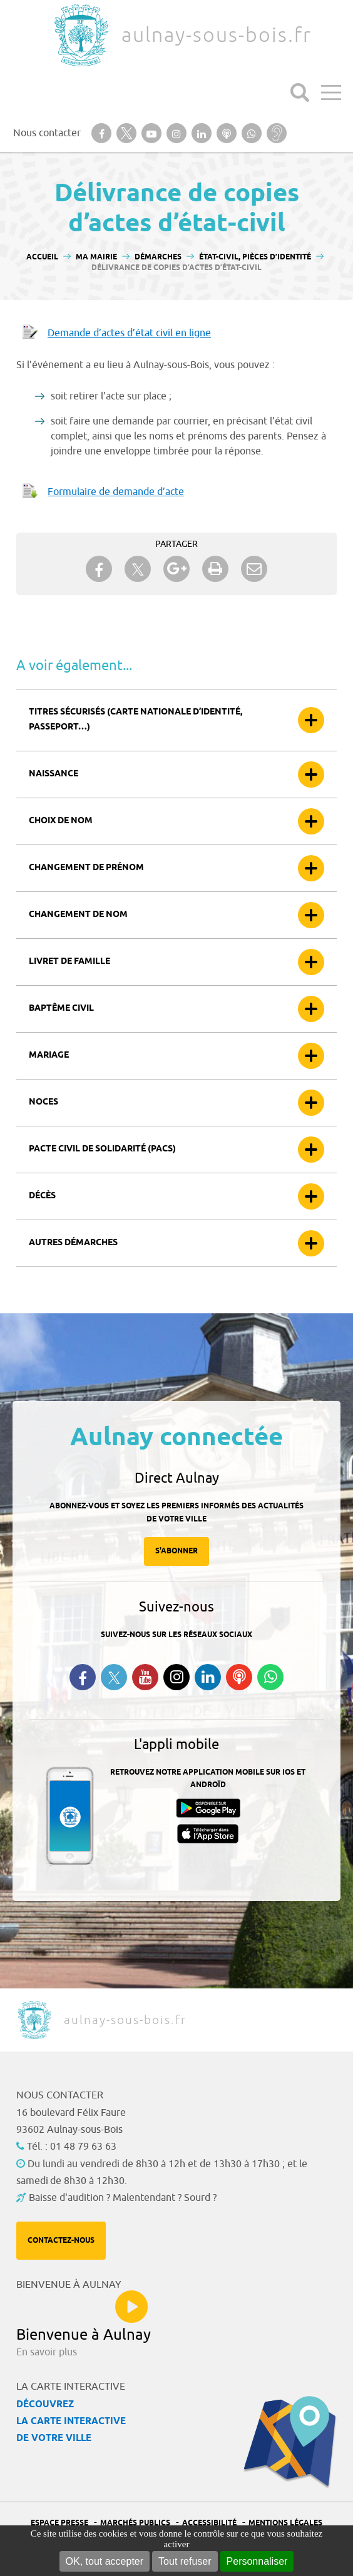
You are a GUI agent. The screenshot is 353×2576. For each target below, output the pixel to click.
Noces (43, 1102)
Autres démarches (73, 1243)
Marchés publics (135, 2523)
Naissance (53, 774)
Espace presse (59, 2523)
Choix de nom (61, 821)
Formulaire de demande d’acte (116, 492)
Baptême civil (61, 1009)
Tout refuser (184, 2561)
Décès (42, 1196)
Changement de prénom (86, 868)
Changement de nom (78, 915)
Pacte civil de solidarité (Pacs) (102, 1149)
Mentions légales (285, 2523)
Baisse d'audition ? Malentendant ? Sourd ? (123, 2198)
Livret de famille (69, 962)
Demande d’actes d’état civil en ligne (129, 333)
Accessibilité (209, 2523)
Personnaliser (257, 2561)
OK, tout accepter (105, 2561)
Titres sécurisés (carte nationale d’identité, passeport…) (135, 719)
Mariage (49, 1055)
